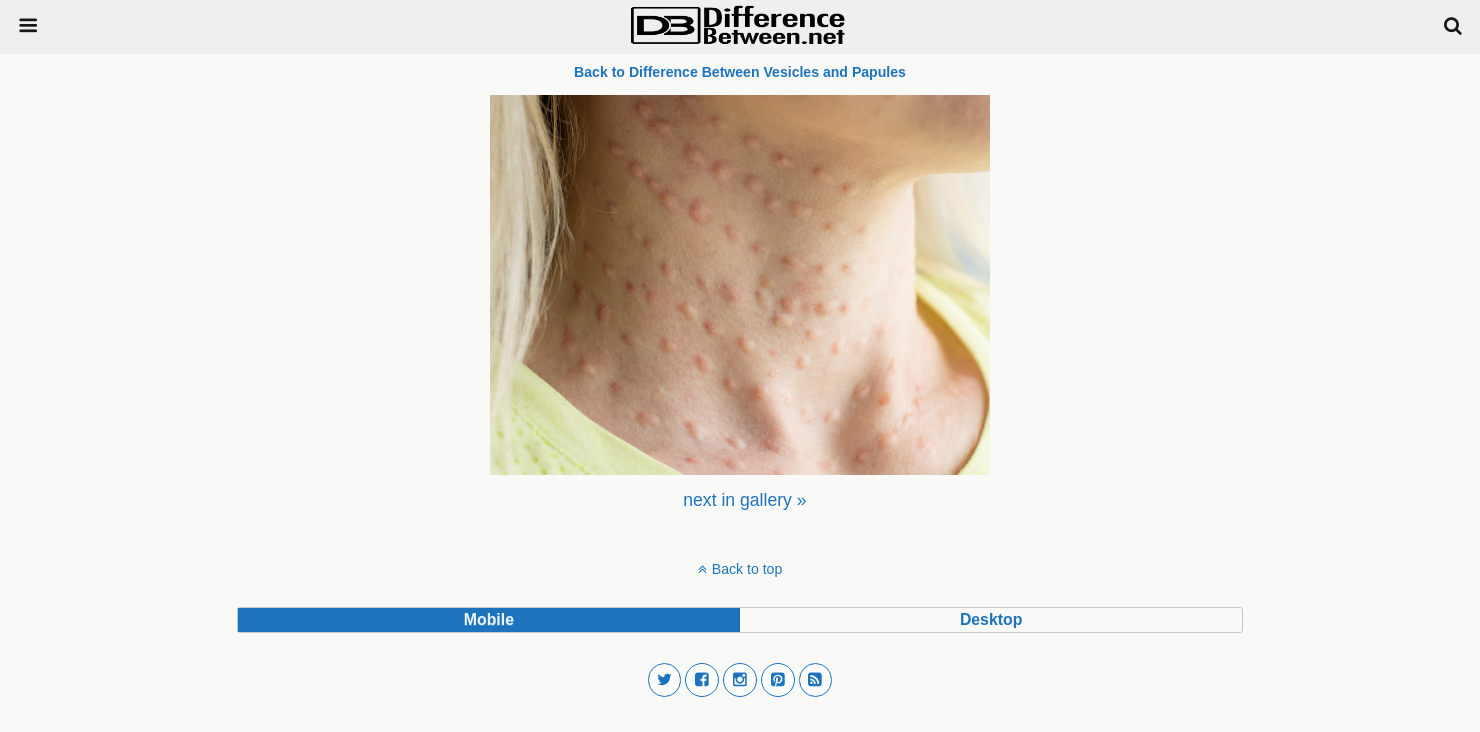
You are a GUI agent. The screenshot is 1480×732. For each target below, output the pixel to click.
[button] (665, 680)
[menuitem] (744, 500)
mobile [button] (489, 619)
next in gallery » (744, 500)
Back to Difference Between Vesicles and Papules (740, 72)
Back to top (747, 569)
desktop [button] (991, 619)
